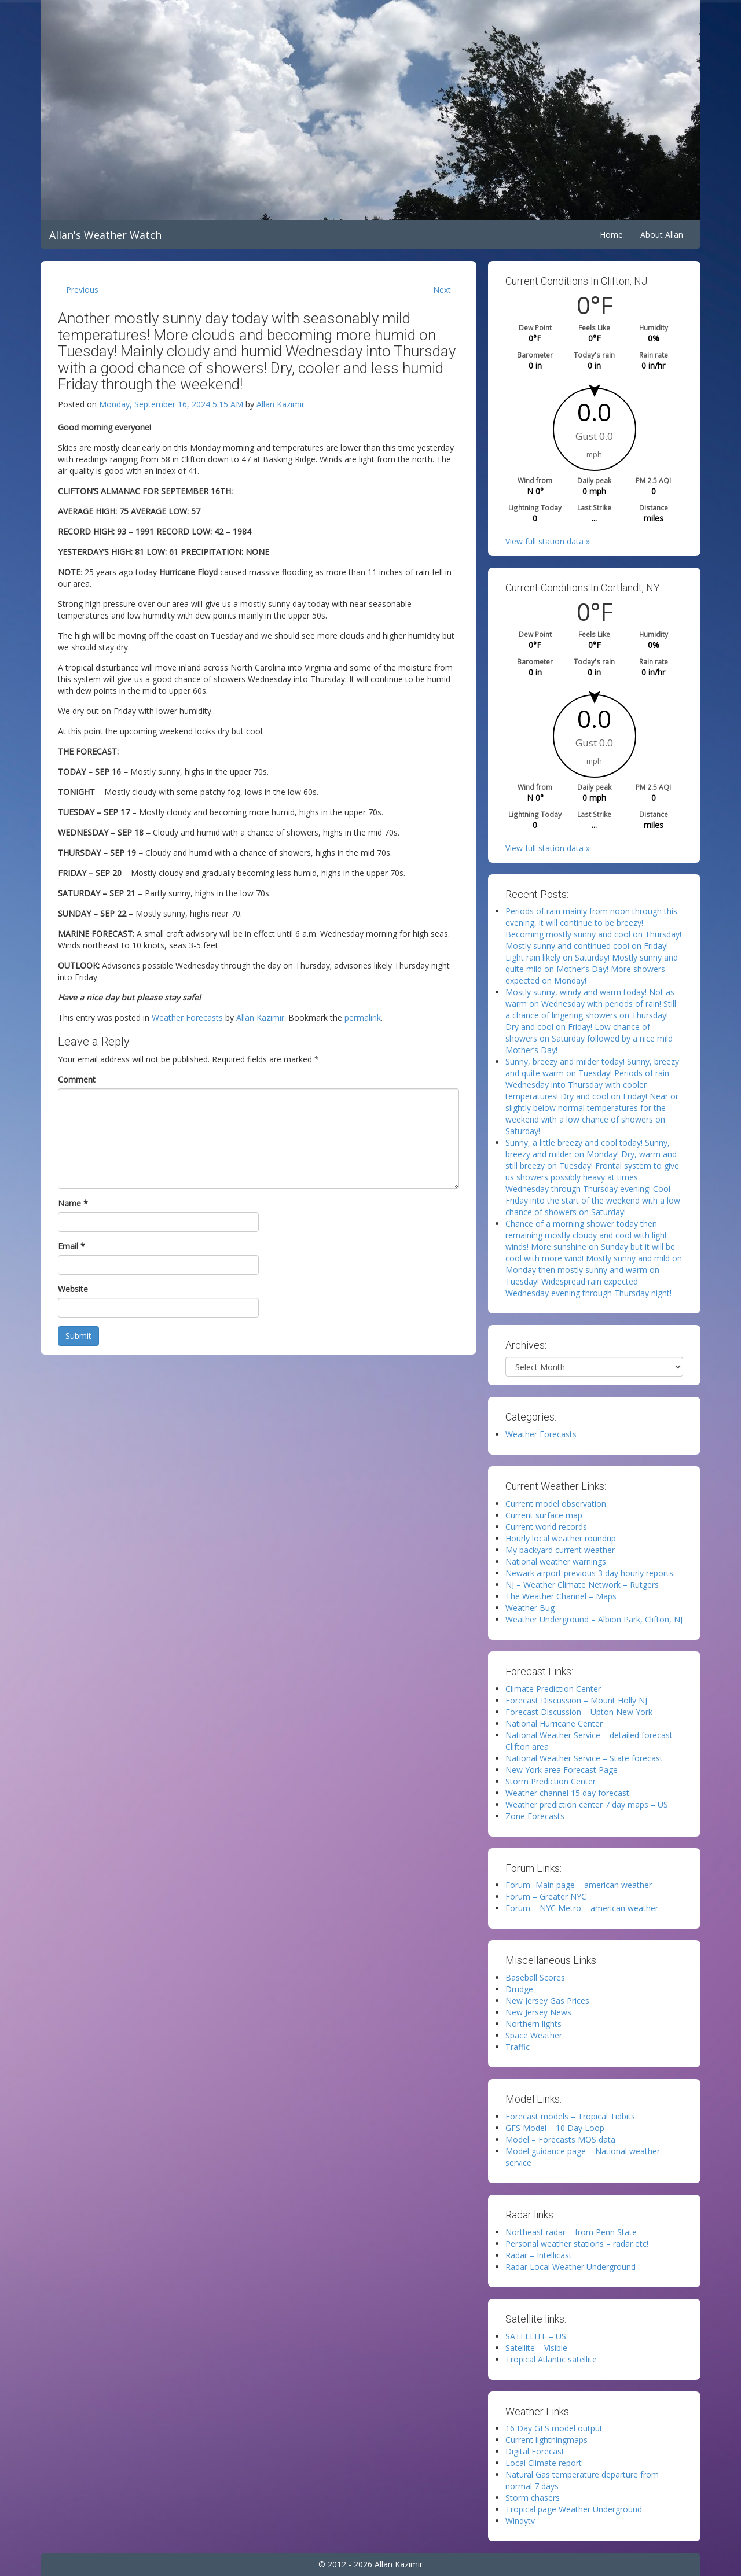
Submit (78, 1335)
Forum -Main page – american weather (578, 1884)
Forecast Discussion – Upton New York (578, 1711)
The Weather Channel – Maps (561, 1596)
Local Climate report (543, 2462)
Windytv (520, 2520)
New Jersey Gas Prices (547, 2000)
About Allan (661, 234)
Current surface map (543, 1515)
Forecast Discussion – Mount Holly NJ (576, 1700)
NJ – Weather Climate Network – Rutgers (582, 1584)
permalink (362, 1017)
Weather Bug (530, 1607)
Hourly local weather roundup (560, 1538)
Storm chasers (532, 2497)
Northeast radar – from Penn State (571, 2232)
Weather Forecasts (187, 1017)
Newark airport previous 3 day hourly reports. (590, 1572)
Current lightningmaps (546, 2439)
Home (611, 234)
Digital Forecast (534, 2451)
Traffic (517, 2046)
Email (71, 1246)
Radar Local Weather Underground (570, 2266)
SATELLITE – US (535, 2336)
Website (73, 1288)
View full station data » (547, 541)
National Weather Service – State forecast (584, 1758)
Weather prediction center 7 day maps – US (586, 1804)
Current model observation (555, 1503)
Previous (82, 289)
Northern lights (533, 2023)
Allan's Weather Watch (105, 235)
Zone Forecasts (534, 1815)
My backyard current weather (560, 1549)
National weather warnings (555, 1561)
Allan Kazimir (280, 404)
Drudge (519, 1988)
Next (442, 289)
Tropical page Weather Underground (573, 2509)
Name (73, 1203)
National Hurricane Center (554, 1723)
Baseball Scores (535, 1977)
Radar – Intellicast (538, 2255)
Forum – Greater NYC (545, 1896)
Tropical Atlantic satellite (551, 2359)
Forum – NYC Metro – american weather (581, 1907)
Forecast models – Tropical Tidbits (570, 2116)
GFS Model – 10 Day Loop (554, 2127)
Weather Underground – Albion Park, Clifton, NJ (594, 1619)
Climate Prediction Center (553, 1688)
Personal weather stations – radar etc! (576, 2243)
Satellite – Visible (536, 2347)
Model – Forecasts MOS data (560, 2139)
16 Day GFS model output (554, 2428)
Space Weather (533, 2035)
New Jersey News (538, 2012)
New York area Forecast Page (561, 1769)
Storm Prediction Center (550, 1781)
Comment (77, 1079)
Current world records (546, 1526)
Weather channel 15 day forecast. (568, 1792)
